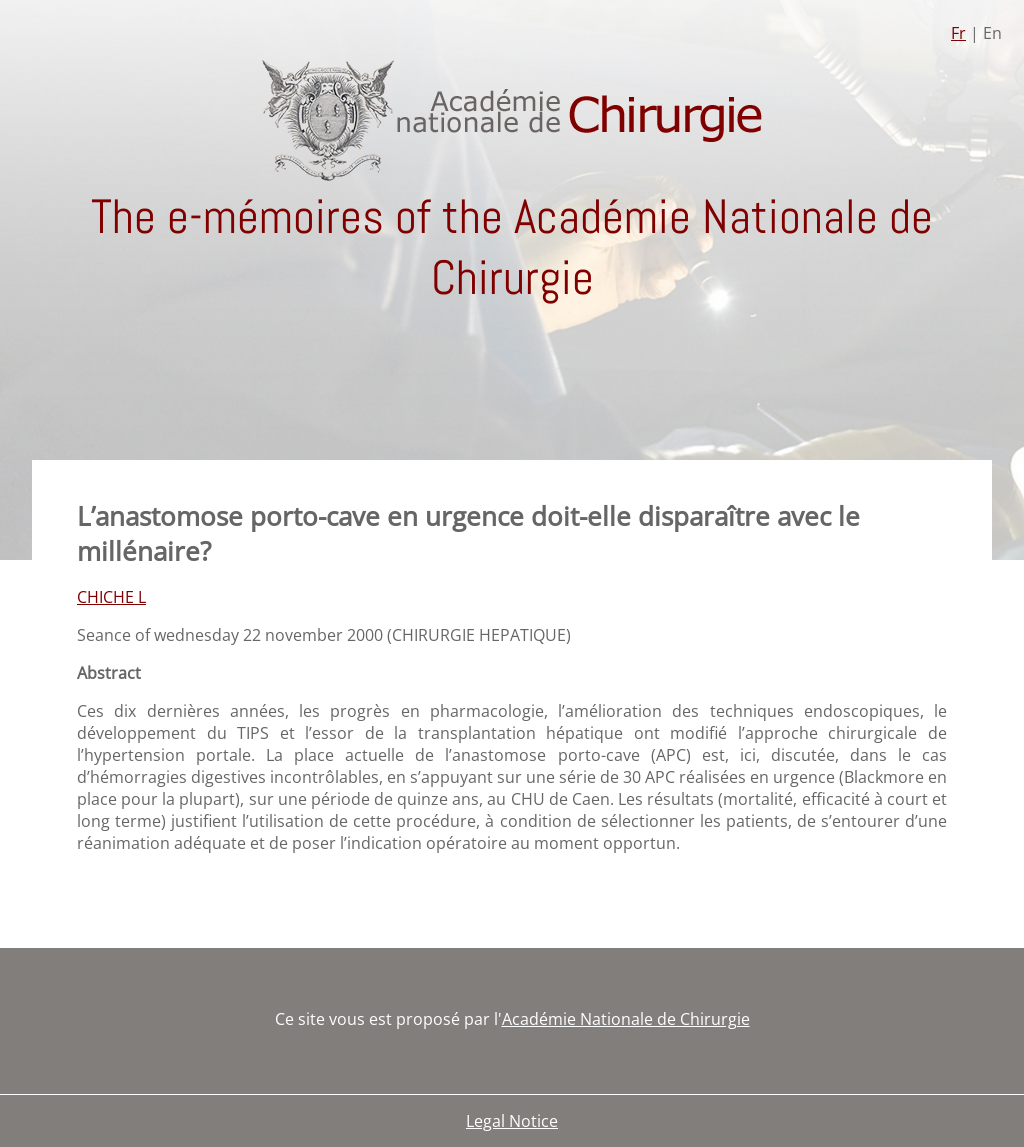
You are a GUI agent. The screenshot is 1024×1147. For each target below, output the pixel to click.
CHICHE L (111, 597)
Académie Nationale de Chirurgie (626, 1019)
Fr (958, 33)
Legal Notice (512, 1121)
